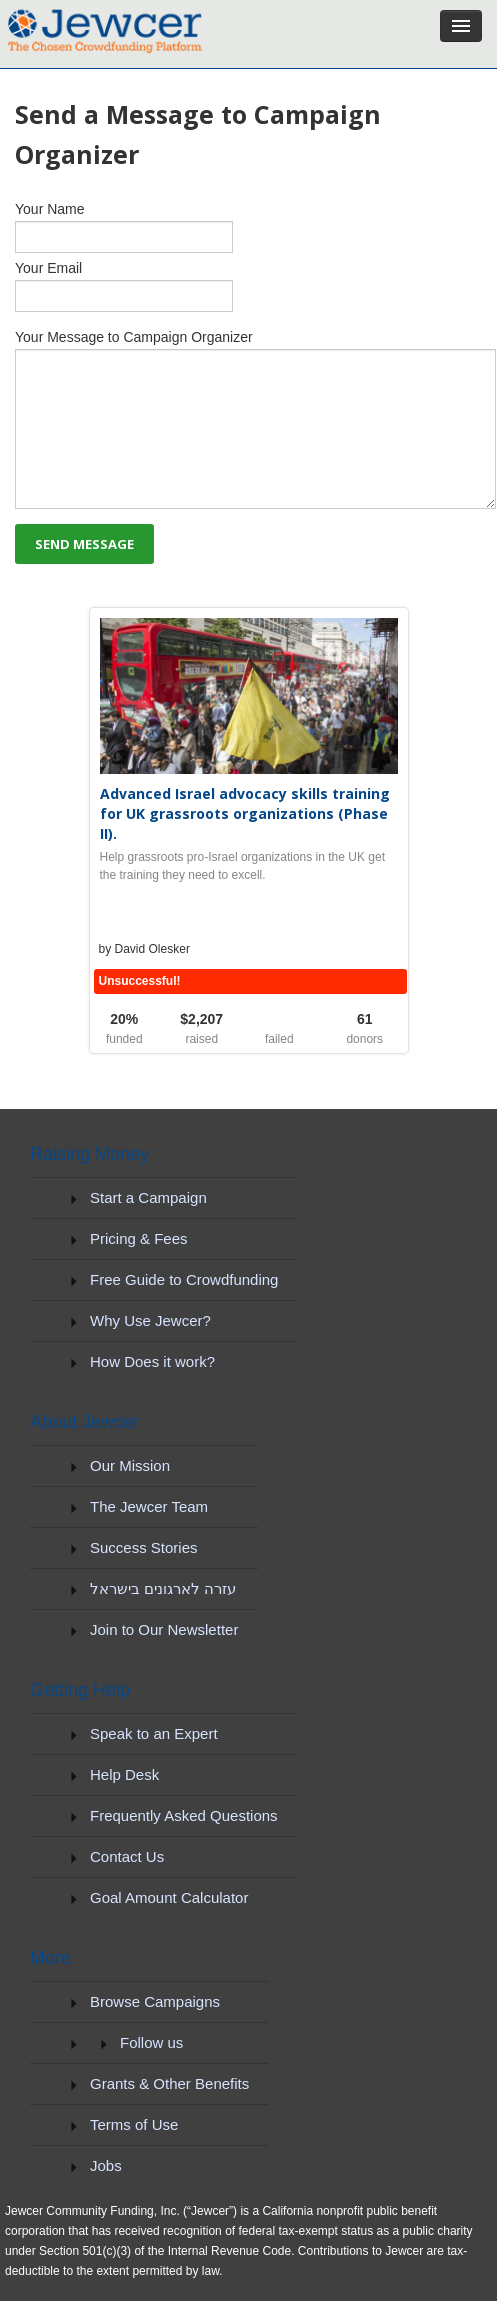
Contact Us (127, 1856)
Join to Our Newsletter (164, 1629)
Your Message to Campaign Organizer (248, 419)
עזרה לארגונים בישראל (163, 1588)
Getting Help (80, 1690)
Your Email (248, 286)
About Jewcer (84, 1422)
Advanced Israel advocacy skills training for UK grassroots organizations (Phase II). (245, 813)
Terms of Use (134, 2124)
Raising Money (89, 1154)
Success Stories (144, 1547)
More (50, 1958)
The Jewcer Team (149, 1506)
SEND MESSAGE (84, 544)
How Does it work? (152, 1361)
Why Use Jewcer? (150, 1320)
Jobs (106, 2165)
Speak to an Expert (154, 1733)
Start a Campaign (148, 1197)
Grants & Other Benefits (169, 2083)
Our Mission (130, 1465)
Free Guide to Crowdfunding (184, 1279)
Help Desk (124, 1774)
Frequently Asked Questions (184, 1815)
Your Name (248, 227)
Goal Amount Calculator (169, 1897)
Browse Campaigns (155, 2001)
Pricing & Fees (139, 1238)
